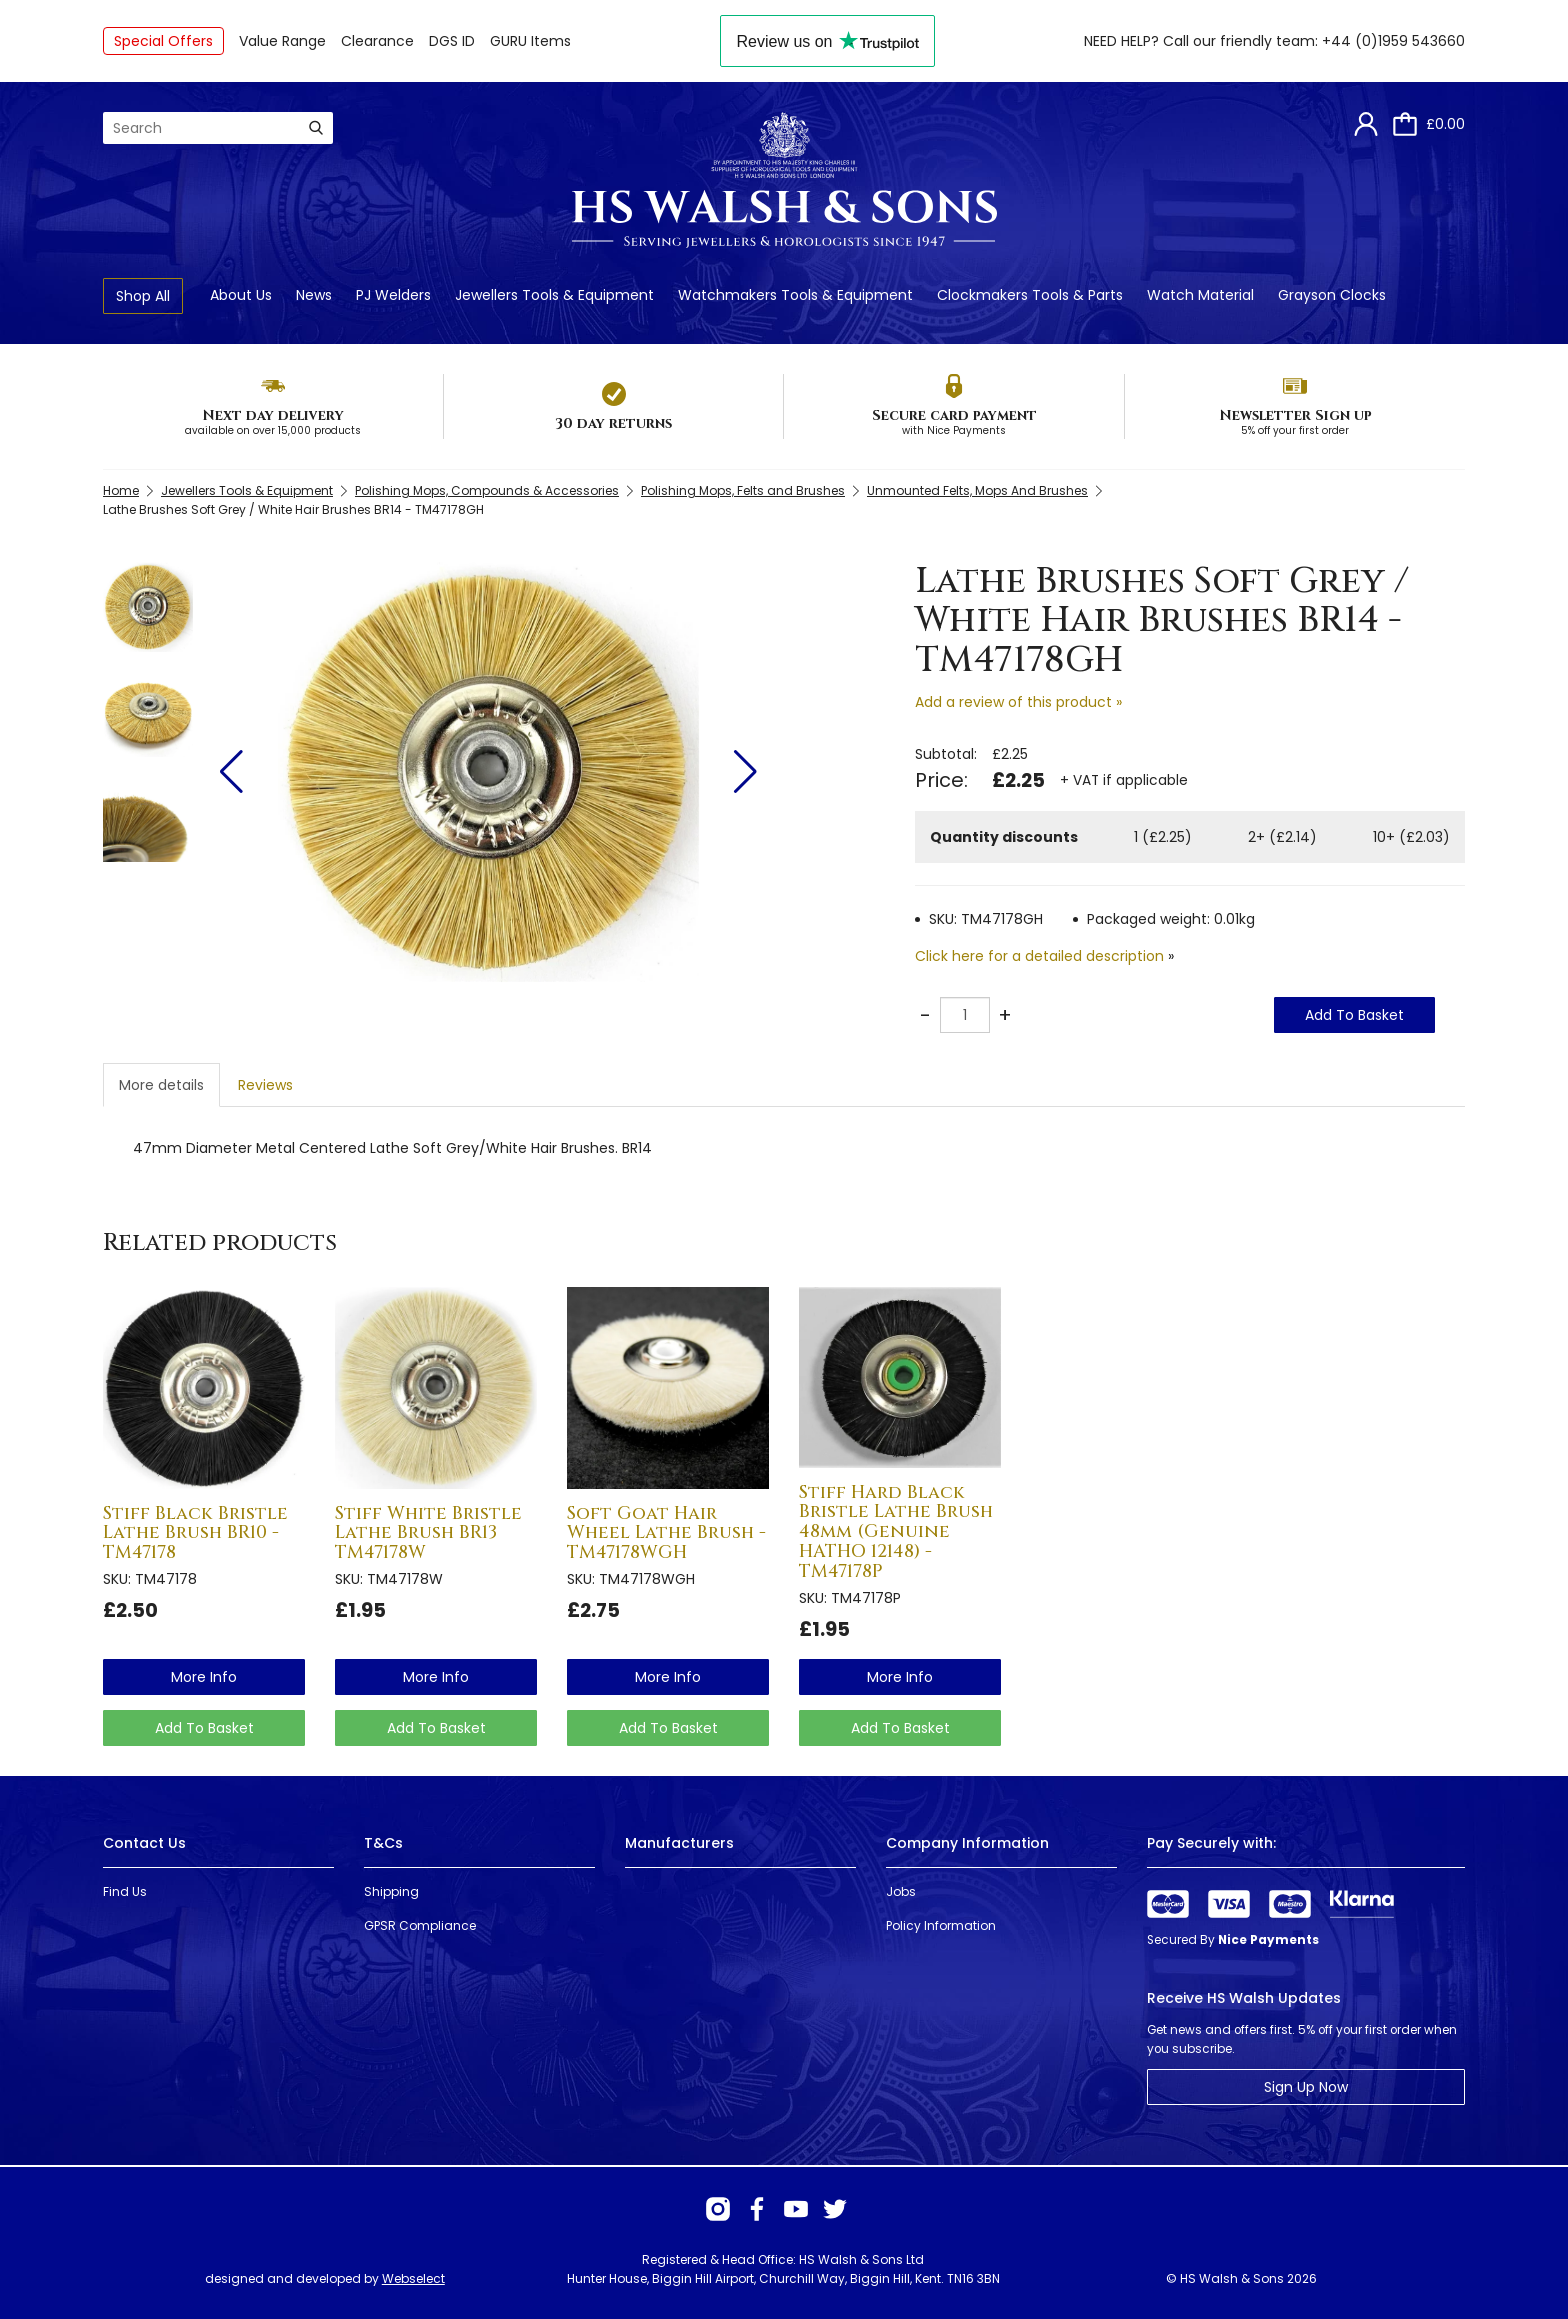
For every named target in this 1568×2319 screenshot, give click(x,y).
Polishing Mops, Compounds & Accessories (487, 490)
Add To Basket (1354, 1015)
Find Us (125, 1891)
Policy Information (941, 1925)
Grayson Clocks (1332, 295)
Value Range (282, 41)
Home (121, 490)
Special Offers (163, 41)
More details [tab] (161, 1085)
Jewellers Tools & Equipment (554, 295)
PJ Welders (393, 295)
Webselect (413, 2278)
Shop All (143, 296)
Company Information (967, 1843)
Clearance (377, 41)
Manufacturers (679, 1843)
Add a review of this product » (1018, 702)
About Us (241, 295)
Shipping (391, 1891)
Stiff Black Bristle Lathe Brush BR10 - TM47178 (195, 1533)
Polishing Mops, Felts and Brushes (743, 490)
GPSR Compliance (420, 1925)
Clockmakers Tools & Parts (1030, 295)
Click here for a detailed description (1039, 956)
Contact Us (144, 1843)
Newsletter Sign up (1295, 415)
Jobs (901, 1891)
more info (204, 1677)
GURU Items (530, 41)
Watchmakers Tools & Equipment (795, 295)
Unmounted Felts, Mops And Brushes (977, 490)
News (314, 295)
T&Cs (383, 1843)
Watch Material (1200, 295)
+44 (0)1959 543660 (1393, 41)
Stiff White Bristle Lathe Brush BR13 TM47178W (428, 1533)
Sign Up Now (1306, 2087)
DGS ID (452, 41)
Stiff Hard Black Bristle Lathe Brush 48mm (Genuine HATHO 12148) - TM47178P (896, 1532)
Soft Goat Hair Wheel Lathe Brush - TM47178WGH (666, 1533)
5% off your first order (1295, 430)
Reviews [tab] (265, 1085)
